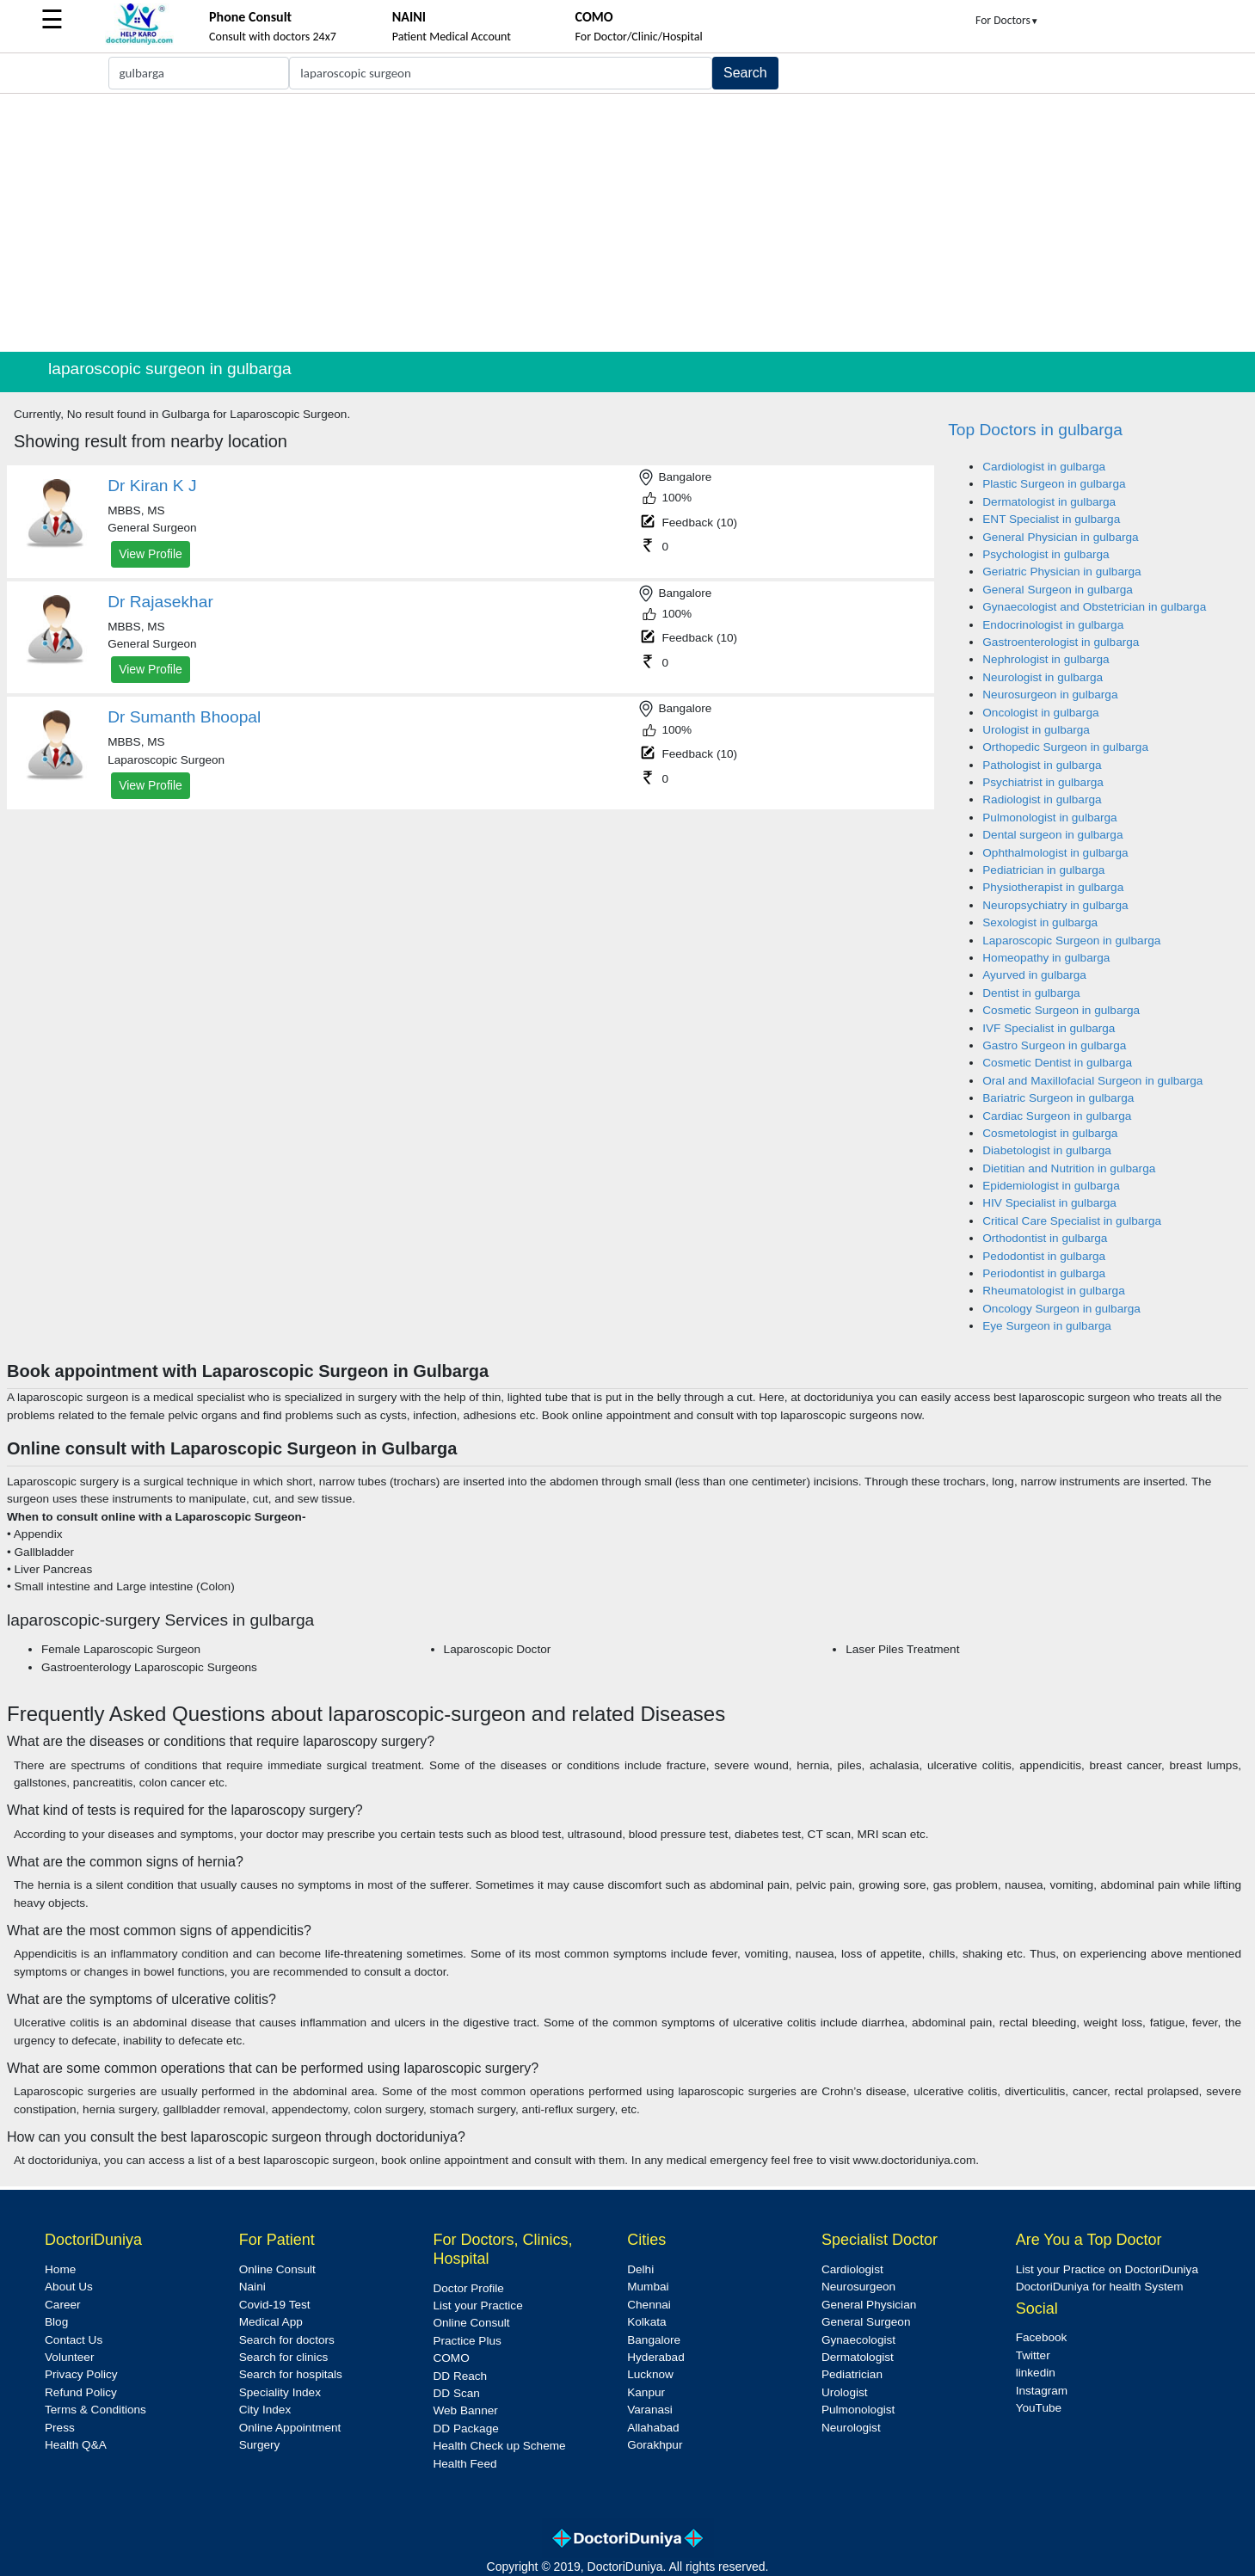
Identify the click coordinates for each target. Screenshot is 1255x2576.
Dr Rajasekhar (160, 602)
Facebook (1041, 2337)
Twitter (1033, 2355)
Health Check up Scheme (499, 2445)
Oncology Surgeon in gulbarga (1061, 1308)
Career (63, 2304)
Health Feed (464, 2463)
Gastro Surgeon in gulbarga (1054, 1045)
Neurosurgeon (858, 2286)
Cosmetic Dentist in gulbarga (1057, 1062)
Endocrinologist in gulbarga (1052, 624)
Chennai (649, 2304)
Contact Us (73, 2339)
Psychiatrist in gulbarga (1043, 782)
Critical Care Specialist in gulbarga (1071, 1220)
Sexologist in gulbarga (1040, 922)
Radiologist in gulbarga (1041, 799)
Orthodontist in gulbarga (1044, 1238)
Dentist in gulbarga (1031, 993)
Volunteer (69, 2357)
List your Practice (477, 2305)
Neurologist (851, 2427)
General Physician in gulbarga (1060, 537)
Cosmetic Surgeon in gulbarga (1061, 1010)
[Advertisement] (628, 222)
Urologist (844, 2392)
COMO (451, 2358)
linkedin (1035, 2372)
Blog (56, 2321)
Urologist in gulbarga (1036, 729)
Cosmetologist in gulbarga (1049, 1133)
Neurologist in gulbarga (1042, 677)
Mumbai (647, 2286)
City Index (265, 2409)
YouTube (1038, 2407)
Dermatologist (857, 2357)
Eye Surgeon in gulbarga (1046, 1325)
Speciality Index (280, 2392)
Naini (252, 2286)
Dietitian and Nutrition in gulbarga (1068, 1168)
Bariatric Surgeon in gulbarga (1058, 1097)
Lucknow (650, 2374)
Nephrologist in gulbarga (1045, 659)
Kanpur (646, 2392)
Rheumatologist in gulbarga (1053, 1290)
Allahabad (653, 2427)
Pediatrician (852, 2374)
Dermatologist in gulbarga (1049, 501)
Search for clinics (284, 2357)
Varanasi (650, 2409)
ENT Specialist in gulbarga (1051, 519)
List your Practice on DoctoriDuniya (1107, 2269)
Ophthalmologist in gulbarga (1055, 852)
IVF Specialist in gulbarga (1048, 1028)
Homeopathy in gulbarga (1046, 957)
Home (60, 2269)
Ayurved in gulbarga (1034, 974)
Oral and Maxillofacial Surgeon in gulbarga (1092, 1080)
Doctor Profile (468, 2288)
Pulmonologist (858, 2409)
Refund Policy (81, 2392)
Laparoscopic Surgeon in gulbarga (1071, 940)
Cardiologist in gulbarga (1043, 466)
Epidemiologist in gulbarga (1050, 1185)
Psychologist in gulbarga (1045, 554)
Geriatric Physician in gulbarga (1061, 571)
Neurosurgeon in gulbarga (1049, 694)
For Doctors (1007, 20)
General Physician (868, 2304)
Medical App (271, 2321)
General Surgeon (866, 2321)
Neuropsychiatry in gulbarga (1055, 905)
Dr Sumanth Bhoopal (184, 717)
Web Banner (465, 2410)
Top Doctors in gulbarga (1035, 430)
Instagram (1041, 2390)
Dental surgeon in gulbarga (1052, 834)
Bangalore (653, 2339)
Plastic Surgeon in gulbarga (1053, 483)
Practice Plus (467, 2340)
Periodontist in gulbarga (1043, 1273)
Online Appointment (290, 2427)
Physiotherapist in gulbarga (1052, 887)
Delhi (640, 2269)
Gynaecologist (858, 2339)
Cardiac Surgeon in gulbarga (1056, 1116)
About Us (69, 2286)
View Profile (150, 554)
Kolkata (646, 2321)
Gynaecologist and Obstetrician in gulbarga (1094, 606)
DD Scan (456, 2393)
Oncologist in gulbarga (1040, 712)
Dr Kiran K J (152, 485)
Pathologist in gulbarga (1041, 765)
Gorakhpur (654, 2444)
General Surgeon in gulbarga (1057, 589)
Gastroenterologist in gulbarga (1060, 642)
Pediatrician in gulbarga (1043, 870)
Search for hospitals (290, 2374)
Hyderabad (656, 2357)
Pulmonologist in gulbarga (1049, 817)
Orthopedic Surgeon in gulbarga (1065, 747)
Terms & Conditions (95, 2409)
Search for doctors (287, 2339)
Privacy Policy (81, 2374)
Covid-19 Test (275, 2304)
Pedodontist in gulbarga (1043, 1256)
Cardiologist (852, 2269)
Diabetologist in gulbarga (1046, 1150)
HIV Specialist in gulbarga (1049, 1202)
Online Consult (277, 2269)
